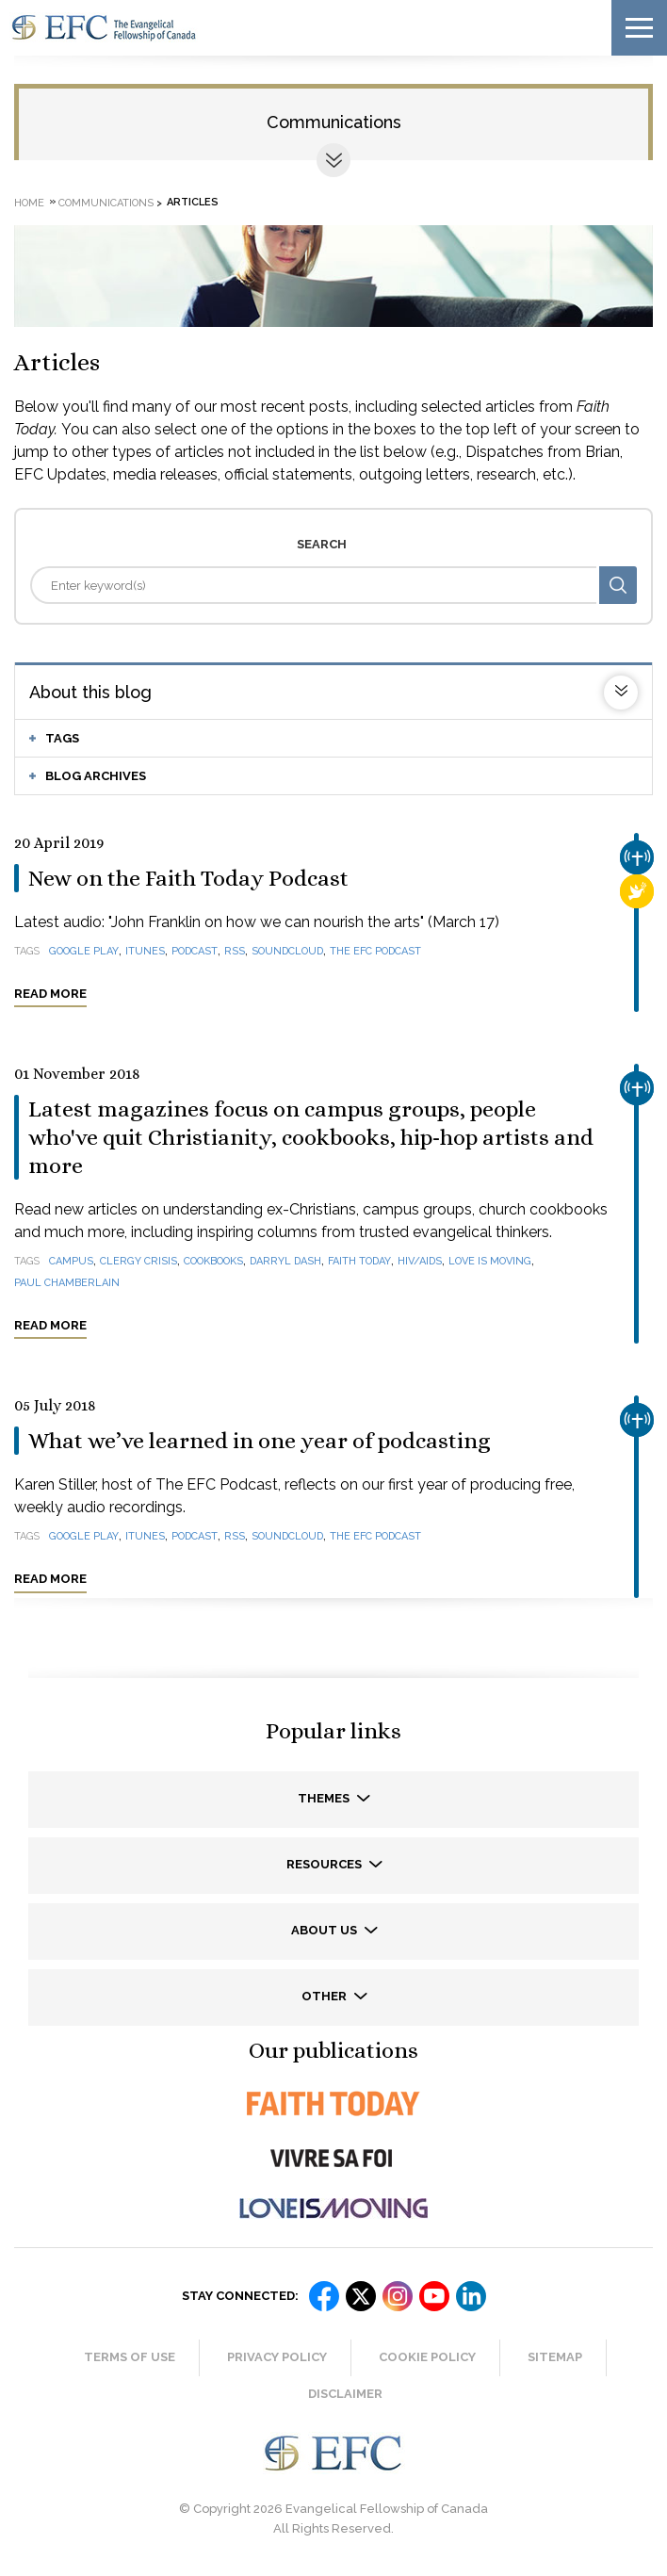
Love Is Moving (489, 1261)
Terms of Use (129, 2357)
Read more (50, 993)
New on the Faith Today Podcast (188, 878)
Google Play (84, 951)
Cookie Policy (427, 2357)
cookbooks (213, 1261)
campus (71, 1261)
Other (325, 1996)
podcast (194, 951)
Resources (325, 1864)
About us (325, 1930)
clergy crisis (138, 1261)
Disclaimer (345, 2394)
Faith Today (359, 1261)
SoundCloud (287, 951)
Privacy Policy (277, 2357)
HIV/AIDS (420, 1261)
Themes (325, 1798)
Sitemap (555, 2357)
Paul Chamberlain (67, 1283)
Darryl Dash (285, 1261)
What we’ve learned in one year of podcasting (259, 1440)
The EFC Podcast (375, 951)
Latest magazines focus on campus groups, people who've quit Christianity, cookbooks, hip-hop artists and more (311, 1137)
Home (29, 202)
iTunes (145, 951)
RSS (234, 951)
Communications (334, 122)
